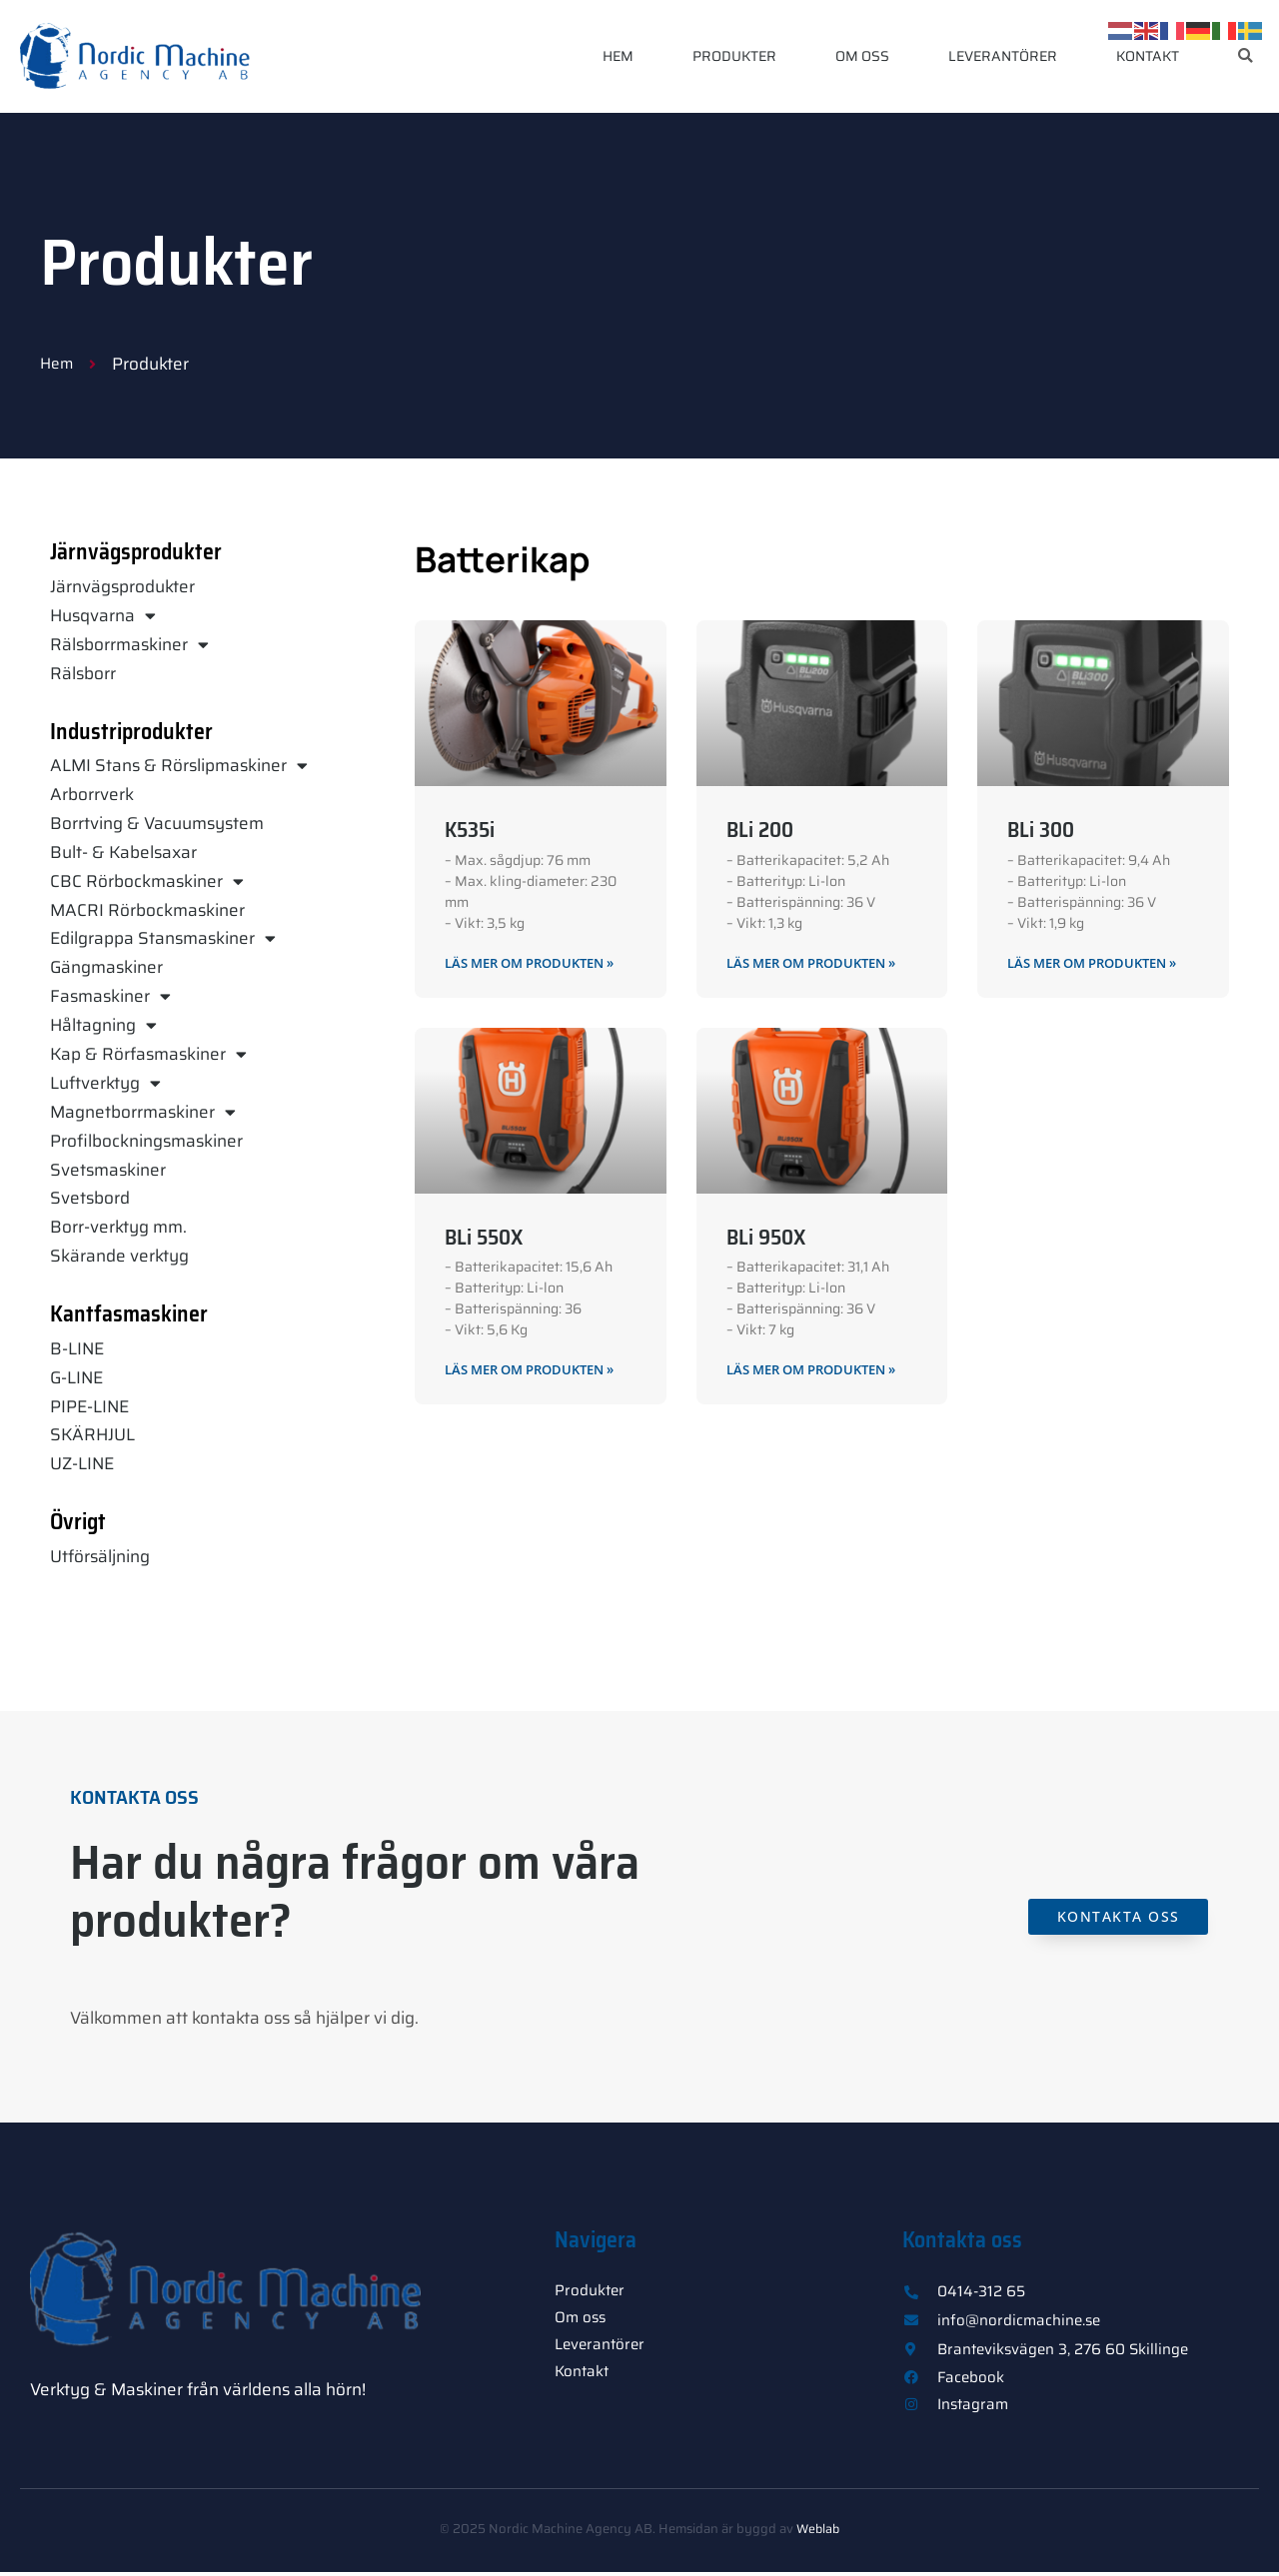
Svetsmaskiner (108, 1170)
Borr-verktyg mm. (118, 1227)
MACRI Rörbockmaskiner (147, 910)
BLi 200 (759, 829)
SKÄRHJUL (92, 1434)
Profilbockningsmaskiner (146, 1141)
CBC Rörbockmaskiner (147, 881)
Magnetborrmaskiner (143, 1112)
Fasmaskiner (110, 996)
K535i (470, 829)
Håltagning (103, 1025)
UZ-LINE (82, 1463)
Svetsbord (90, 1198)
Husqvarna (103, 615)
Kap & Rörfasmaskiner (148, 1054)
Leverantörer (1002, 56)
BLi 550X (484, 1238)
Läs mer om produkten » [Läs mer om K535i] (539, 963)
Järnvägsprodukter (122, 586)
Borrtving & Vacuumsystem (157, 823)
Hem (618, 56)
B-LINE (77, 1348)
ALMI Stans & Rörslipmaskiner (179, 765)
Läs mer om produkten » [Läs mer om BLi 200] (820, 963)
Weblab (818, 2532)
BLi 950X (765, 1238)
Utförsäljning (100, 1556)
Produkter (734, 56)
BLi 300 (1040, 829)
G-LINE (76, 1377)
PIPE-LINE (89, 1406)
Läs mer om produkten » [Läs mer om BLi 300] (1101, 963)
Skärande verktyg (119, 1256)
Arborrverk (92, 794)
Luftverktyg (105, 1083)
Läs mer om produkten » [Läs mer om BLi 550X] (539, 1370)
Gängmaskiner (106, 967)
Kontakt (1147, 56)
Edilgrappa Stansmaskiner (163, 938)
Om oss (862, 56)
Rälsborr (83, 673)
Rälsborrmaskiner (129, 644)
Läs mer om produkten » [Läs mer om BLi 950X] (820, 1370)
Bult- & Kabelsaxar (123, 852)
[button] (1245, 56)
